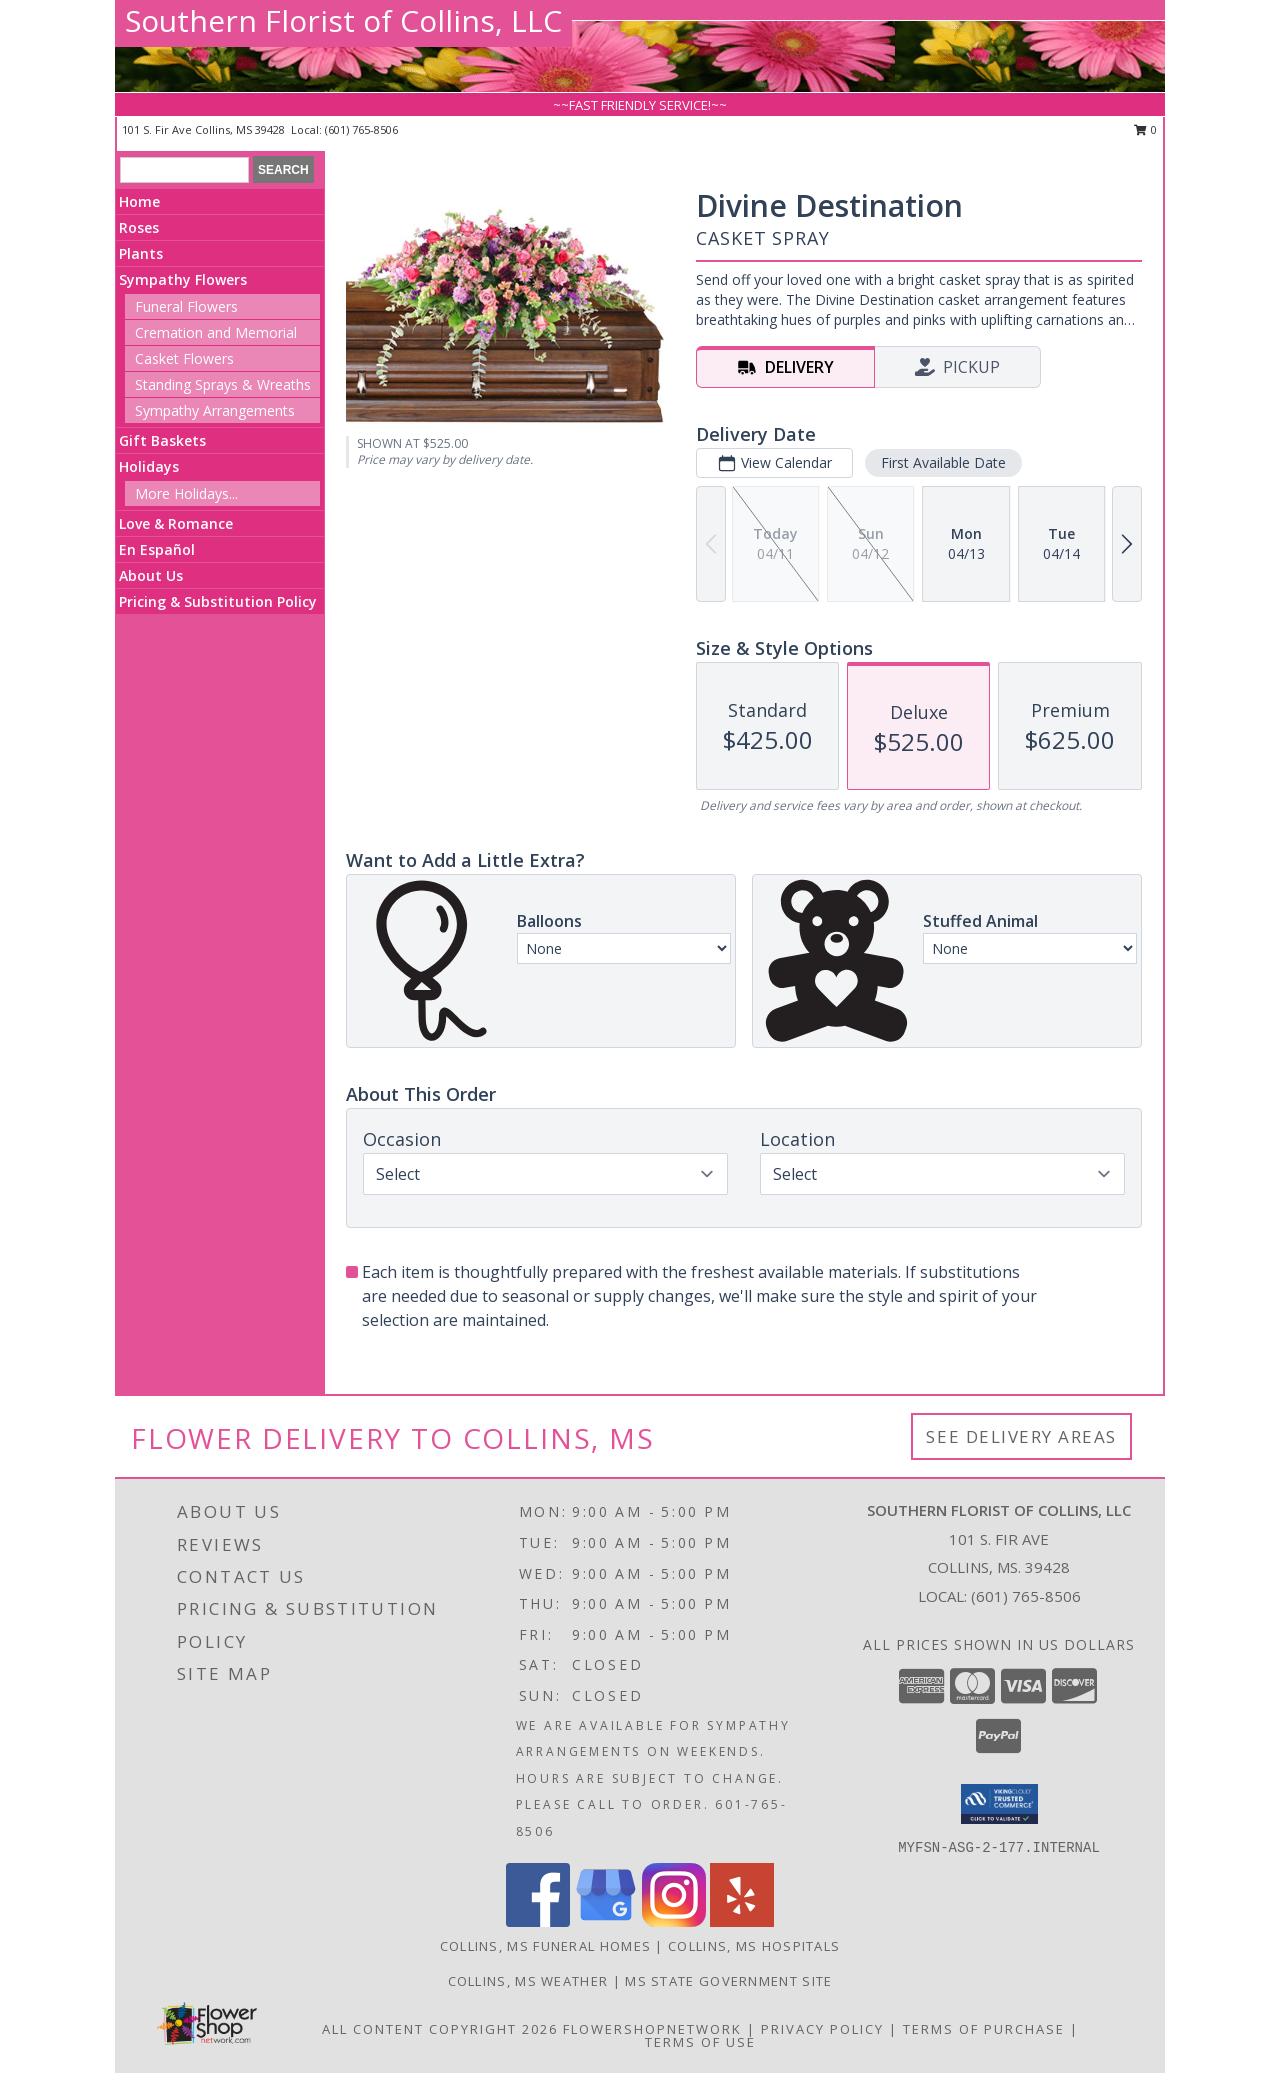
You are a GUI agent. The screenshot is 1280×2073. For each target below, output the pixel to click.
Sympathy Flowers (183, 279)
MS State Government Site (728, 1981)
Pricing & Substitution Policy (218, 601)
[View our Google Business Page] (606, 1921)
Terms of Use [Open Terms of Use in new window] (700, 2042)
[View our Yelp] (742, 1921)
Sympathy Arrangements (215, 410)
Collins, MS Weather (528, 1981)
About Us (151, 575)
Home (139, 201)
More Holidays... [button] (186, 493)
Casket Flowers (184, 358)
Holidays (149, 466)
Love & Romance (176, 523)
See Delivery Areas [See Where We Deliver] (1021, 1436)
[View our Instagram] (674, 1921)
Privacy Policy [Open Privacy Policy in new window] (822, 2029)
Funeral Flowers (186, 306)
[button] (999, 1804)
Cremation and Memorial (216, 332)
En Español (157, 549)
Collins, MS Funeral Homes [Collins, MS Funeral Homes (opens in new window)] (546, 1946)
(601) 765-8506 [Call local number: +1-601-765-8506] (361, 129)
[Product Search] (184, 170)
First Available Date (943, 462)
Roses (139, 227)
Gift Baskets (162, 440)
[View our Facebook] (538, 1921)
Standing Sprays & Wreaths (223, 384)
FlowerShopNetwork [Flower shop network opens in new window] (652, 2029)
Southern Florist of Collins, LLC (343, 20)
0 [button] (1145, 129)
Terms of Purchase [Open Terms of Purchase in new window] (984, 2029)
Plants (141, 253)
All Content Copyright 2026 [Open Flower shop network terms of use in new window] (440, 2029)
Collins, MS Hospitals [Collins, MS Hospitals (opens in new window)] (754, 1946)
